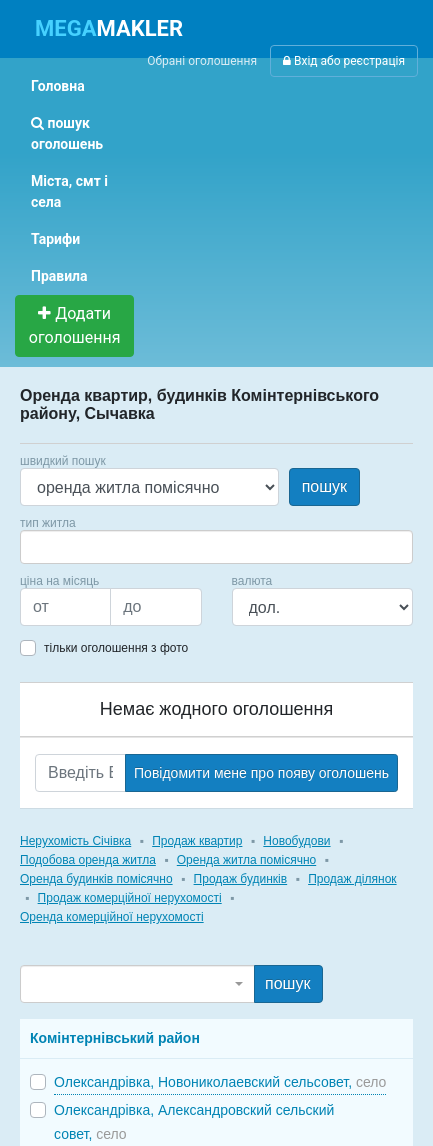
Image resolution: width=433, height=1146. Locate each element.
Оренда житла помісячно (246, 860)
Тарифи (55, 239)
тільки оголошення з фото (116, 648)
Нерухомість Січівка (75, 841)
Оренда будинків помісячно (96, 879)
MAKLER (109, 28)
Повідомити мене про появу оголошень (261, 773)
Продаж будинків (241, 879)
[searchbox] (56, 547)
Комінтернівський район (115, 1038)
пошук (324, 486)
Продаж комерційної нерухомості (130, 898)
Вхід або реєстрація (344, 61)
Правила (59, 276)
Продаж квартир (197, 841)
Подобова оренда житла (88, 860)
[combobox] (216, 547)
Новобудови (296, 841)
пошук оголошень (67, 133)
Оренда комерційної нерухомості (112, 917)
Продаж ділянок (352, 879)
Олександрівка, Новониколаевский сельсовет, (220, 1082)
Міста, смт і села (69, 191)
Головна (58, 86)
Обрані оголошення (202, 61)
